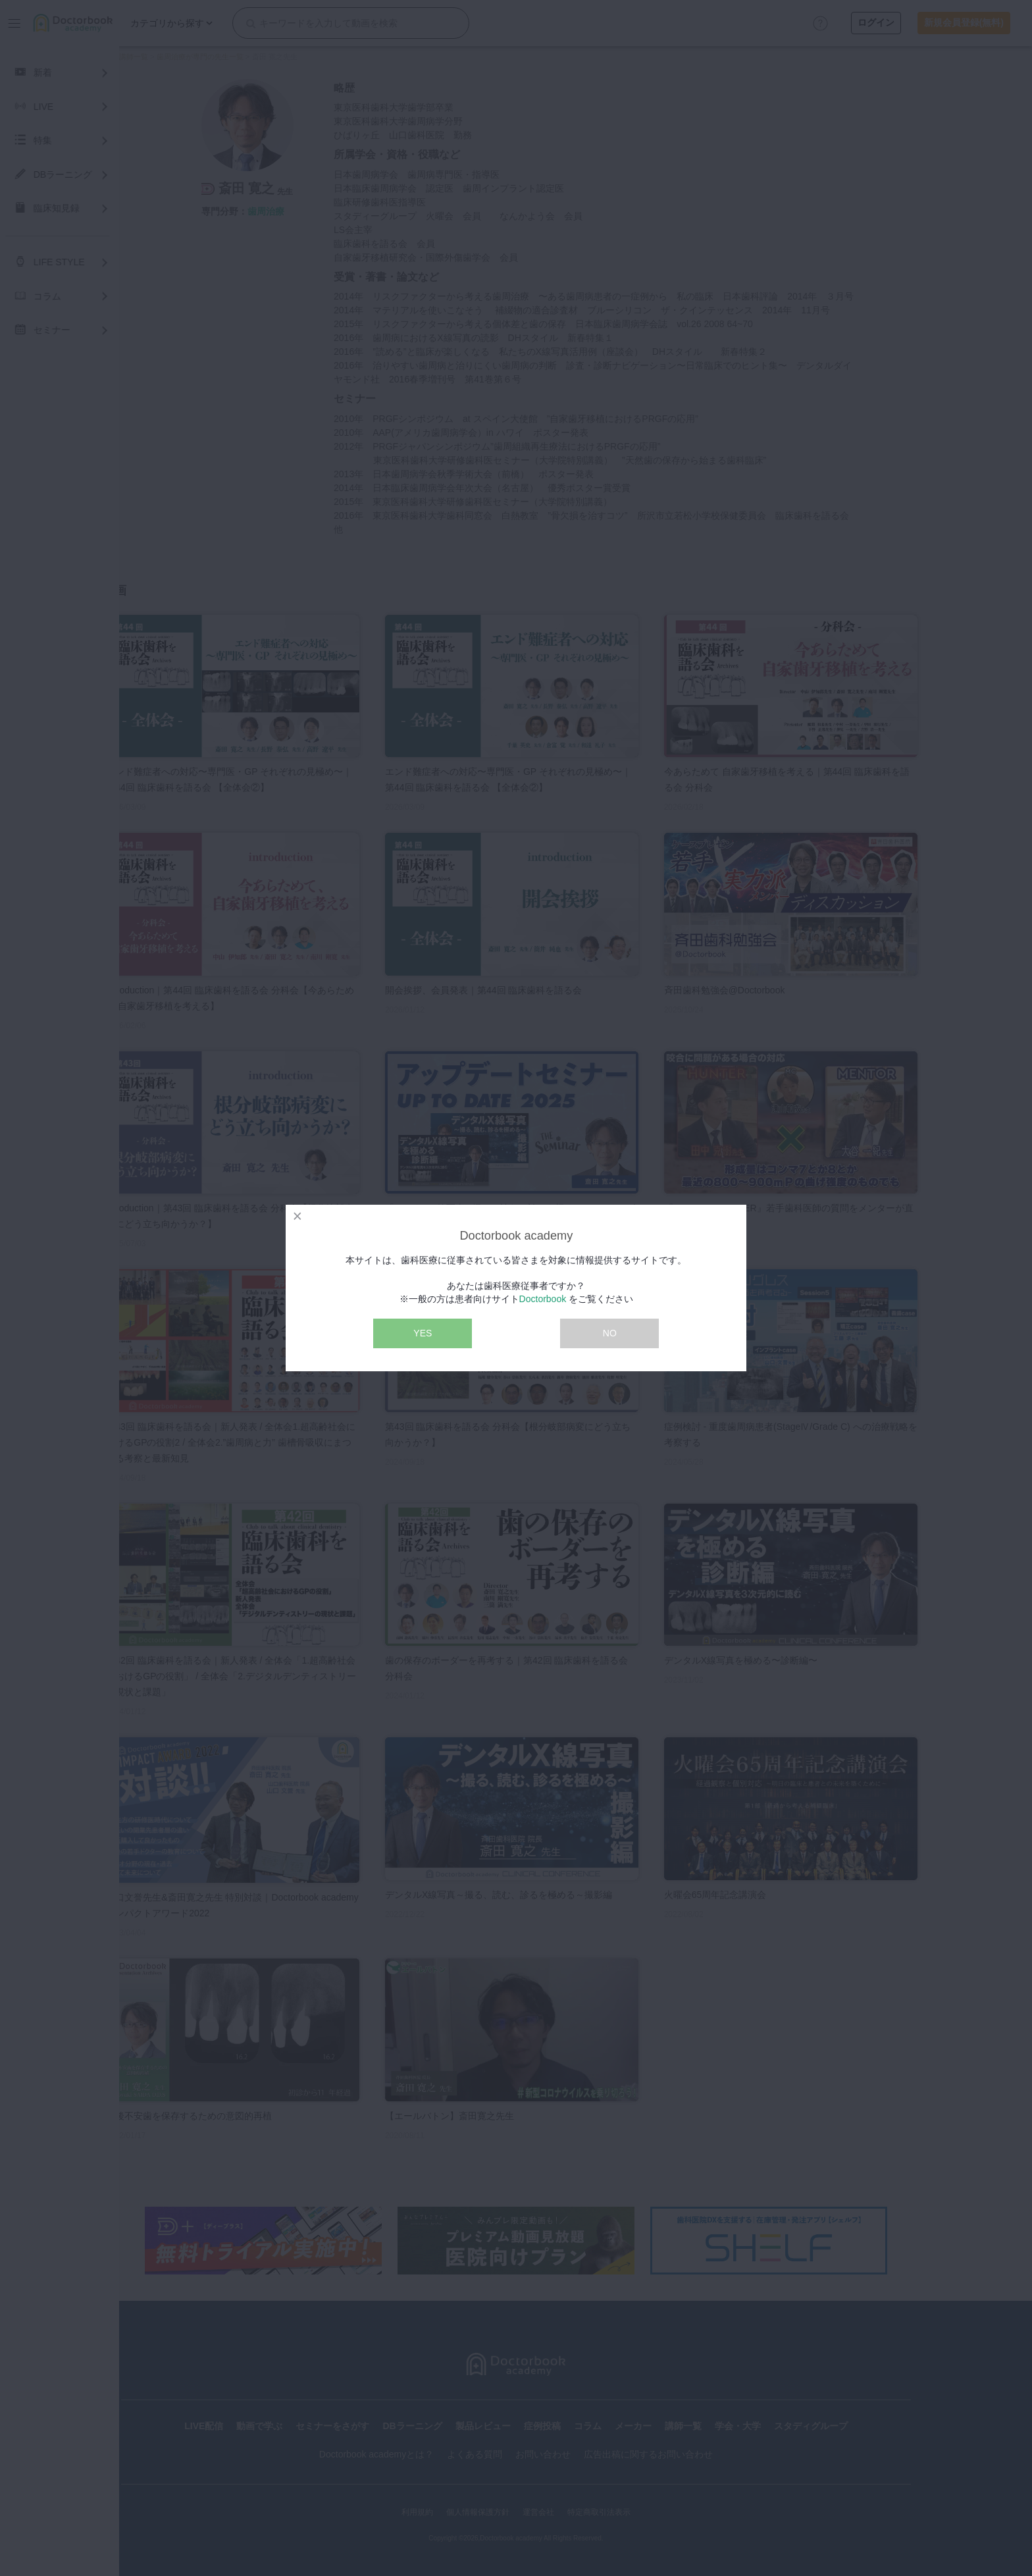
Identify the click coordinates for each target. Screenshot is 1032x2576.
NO (610, 1333)
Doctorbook (543, 1299)
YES (422, 1333)
